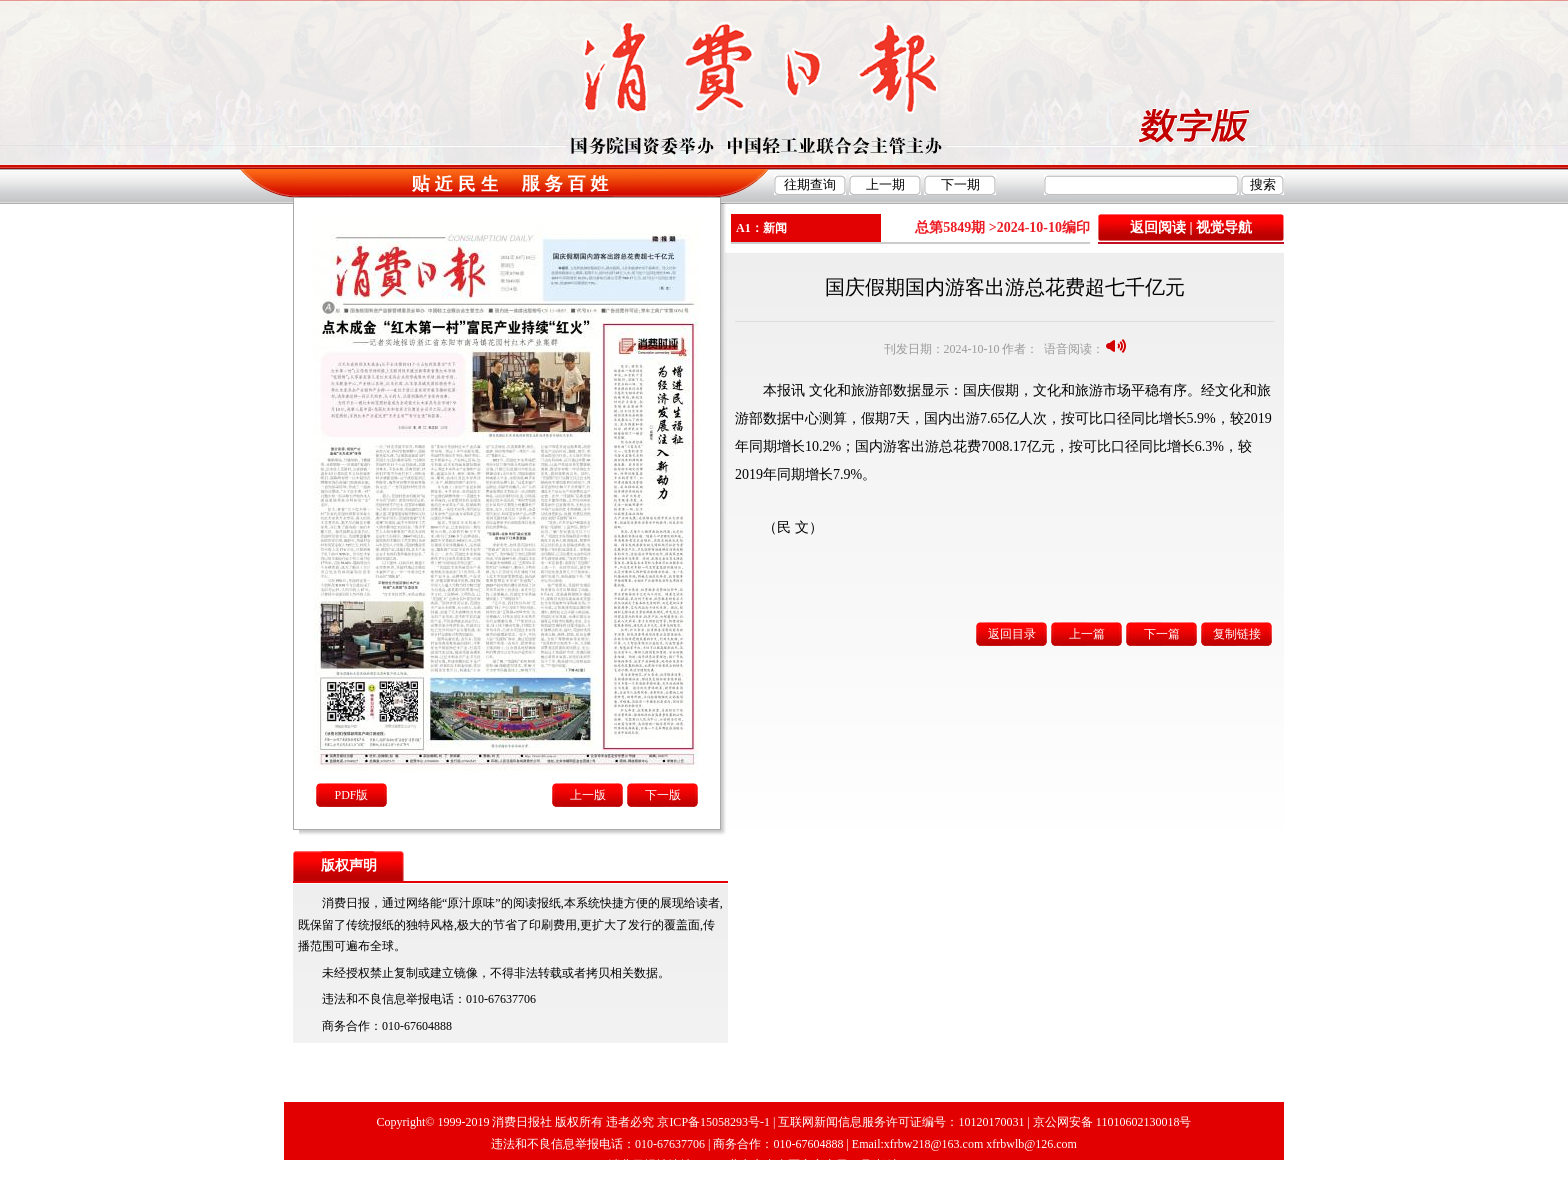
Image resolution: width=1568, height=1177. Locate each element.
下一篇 (1162, 634)
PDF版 (351, 795)
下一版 (663, 795)
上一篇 (1087, 634)
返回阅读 (1158, 227)
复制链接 (1237, 634)
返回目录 (1012, 634)
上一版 (588, 795)
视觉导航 (1224, 227)
